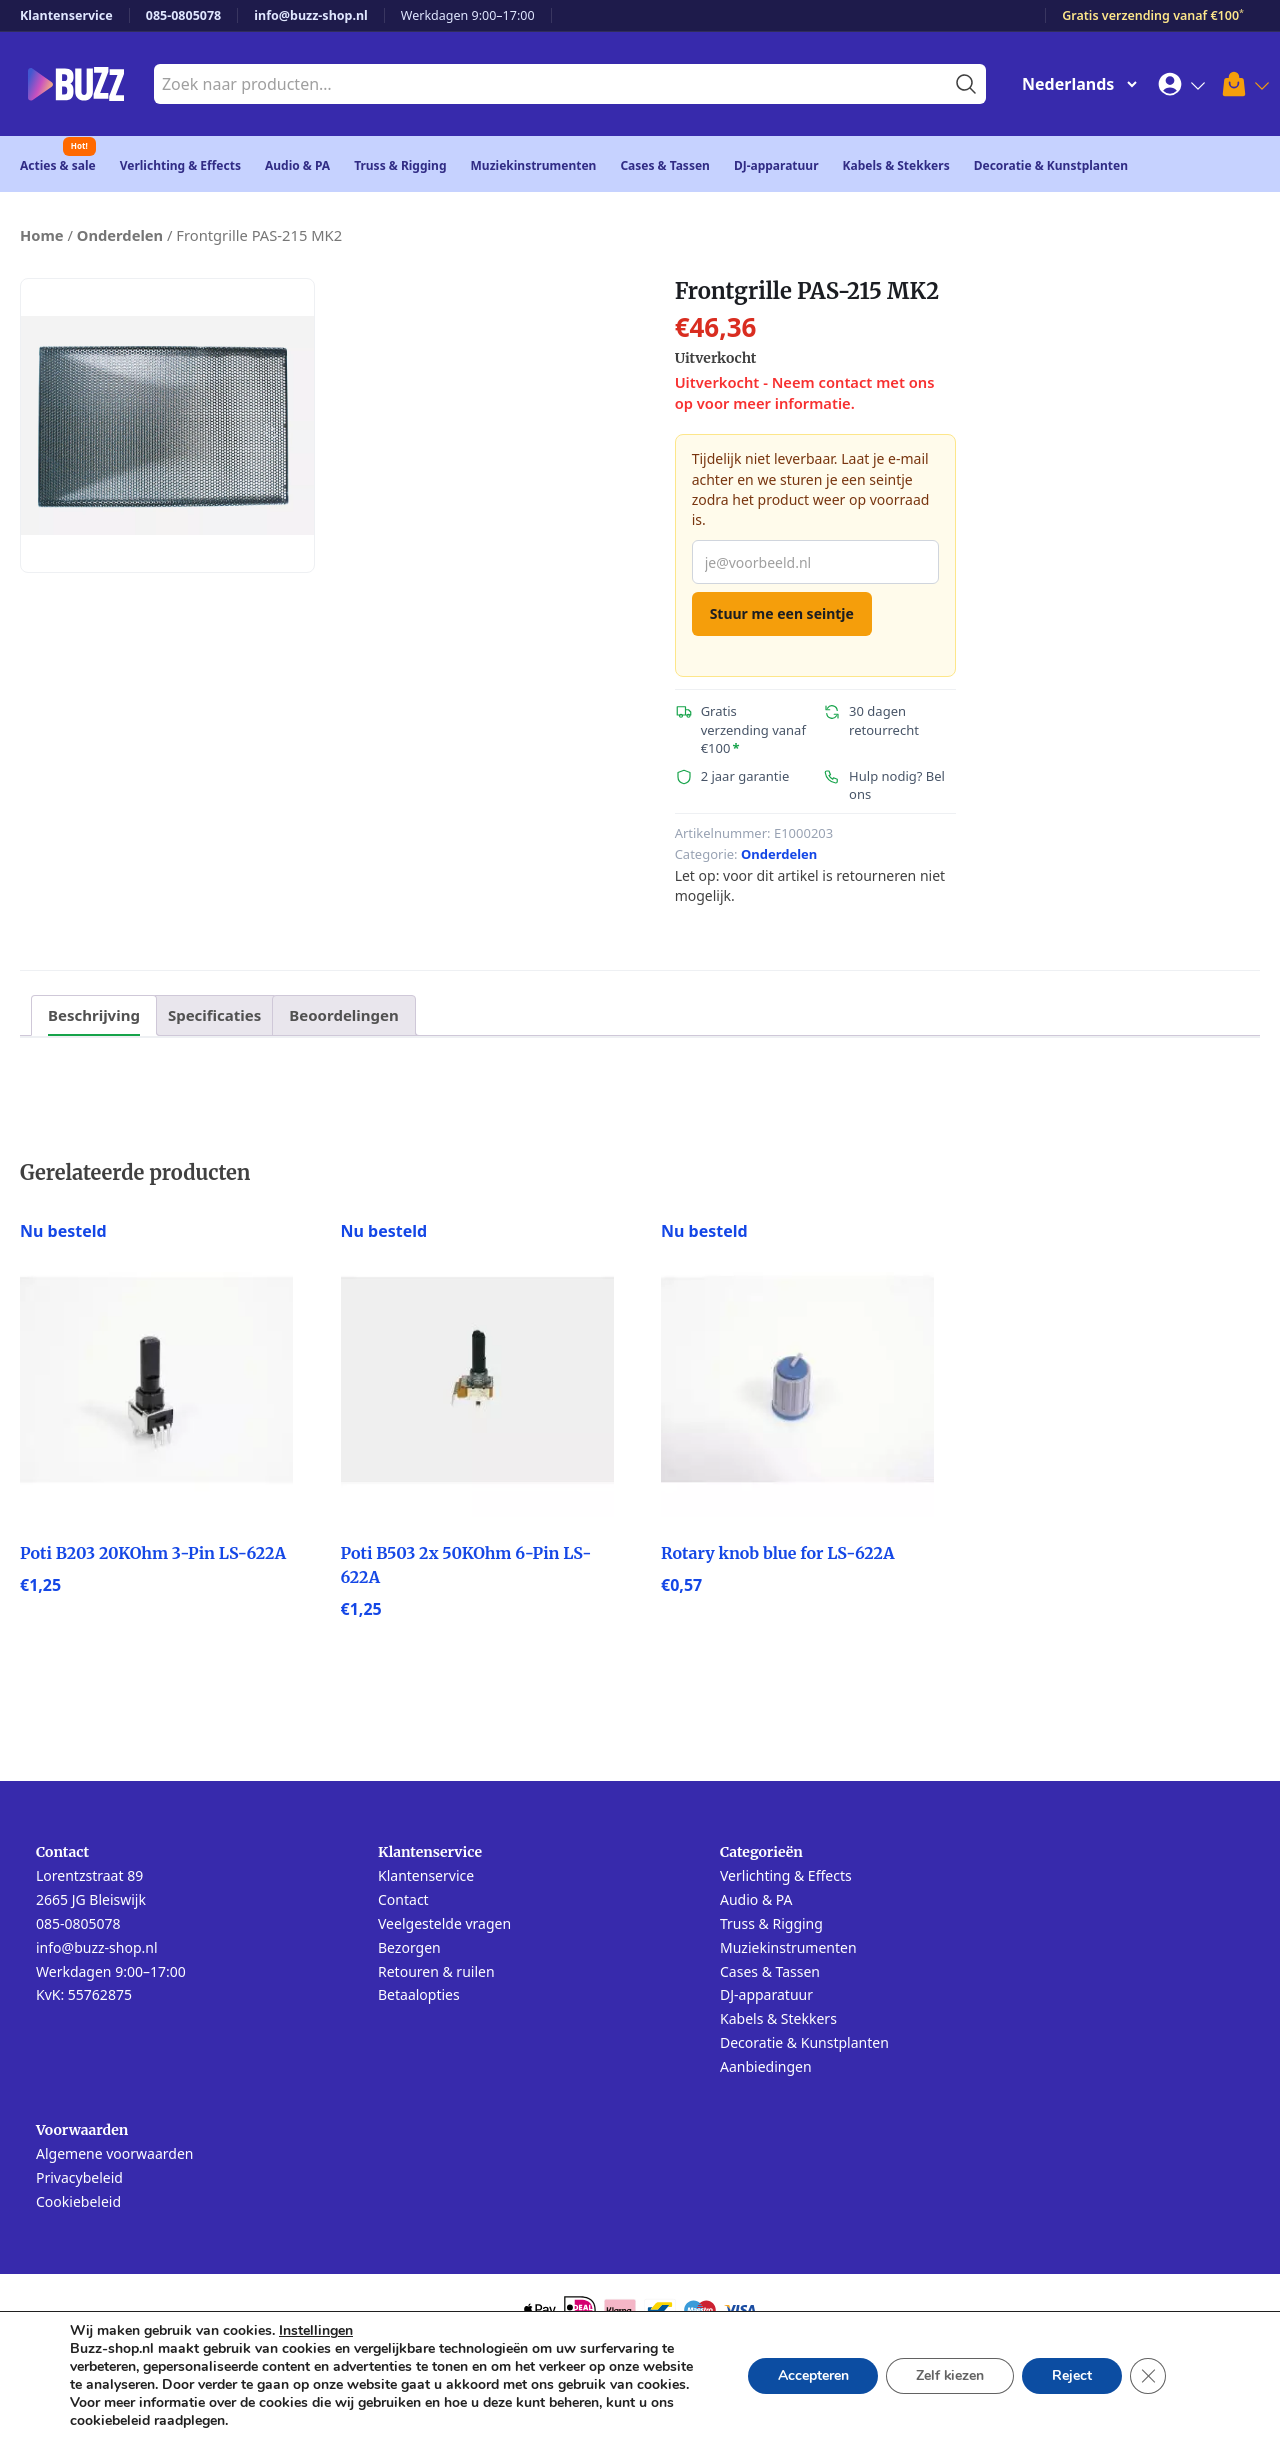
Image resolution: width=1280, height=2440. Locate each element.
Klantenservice (66, 15)
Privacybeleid (79, 2177)
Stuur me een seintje (782, 613)
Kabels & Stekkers (896, 165)
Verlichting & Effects (180, 165)
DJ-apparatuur (776, 165)
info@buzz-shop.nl (311, 15)
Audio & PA (297, 165)
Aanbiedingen (766, 2066)
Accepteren (811, 2375)
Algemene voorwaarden (114, 2153)
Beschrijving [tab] (94, 1015)
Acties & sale (58, 165)
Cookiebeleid (78, 2201)
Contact (403, 1899)
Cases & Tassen (665, 165)
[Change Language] (1075, 84)
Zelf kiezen (949, 2375)
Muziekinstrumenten (534, 165)
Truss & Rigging (400, 165)
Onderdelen (120, 235)
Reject (1072, 2375)
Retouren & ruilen (436, 1971)
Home (42, 235)
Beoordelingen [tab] (343, 1015)
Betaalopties (419, 1994)
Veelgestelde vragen (444, 1923)
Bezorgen (409, 1947)
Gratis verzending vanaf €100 (1153, 15)
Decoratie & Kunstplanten (1051, 165)
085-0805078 (184, 15)
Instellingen (316, 2331)
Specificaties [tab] (214, 1015)
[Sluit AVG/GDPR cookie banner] (1148, 2376)
